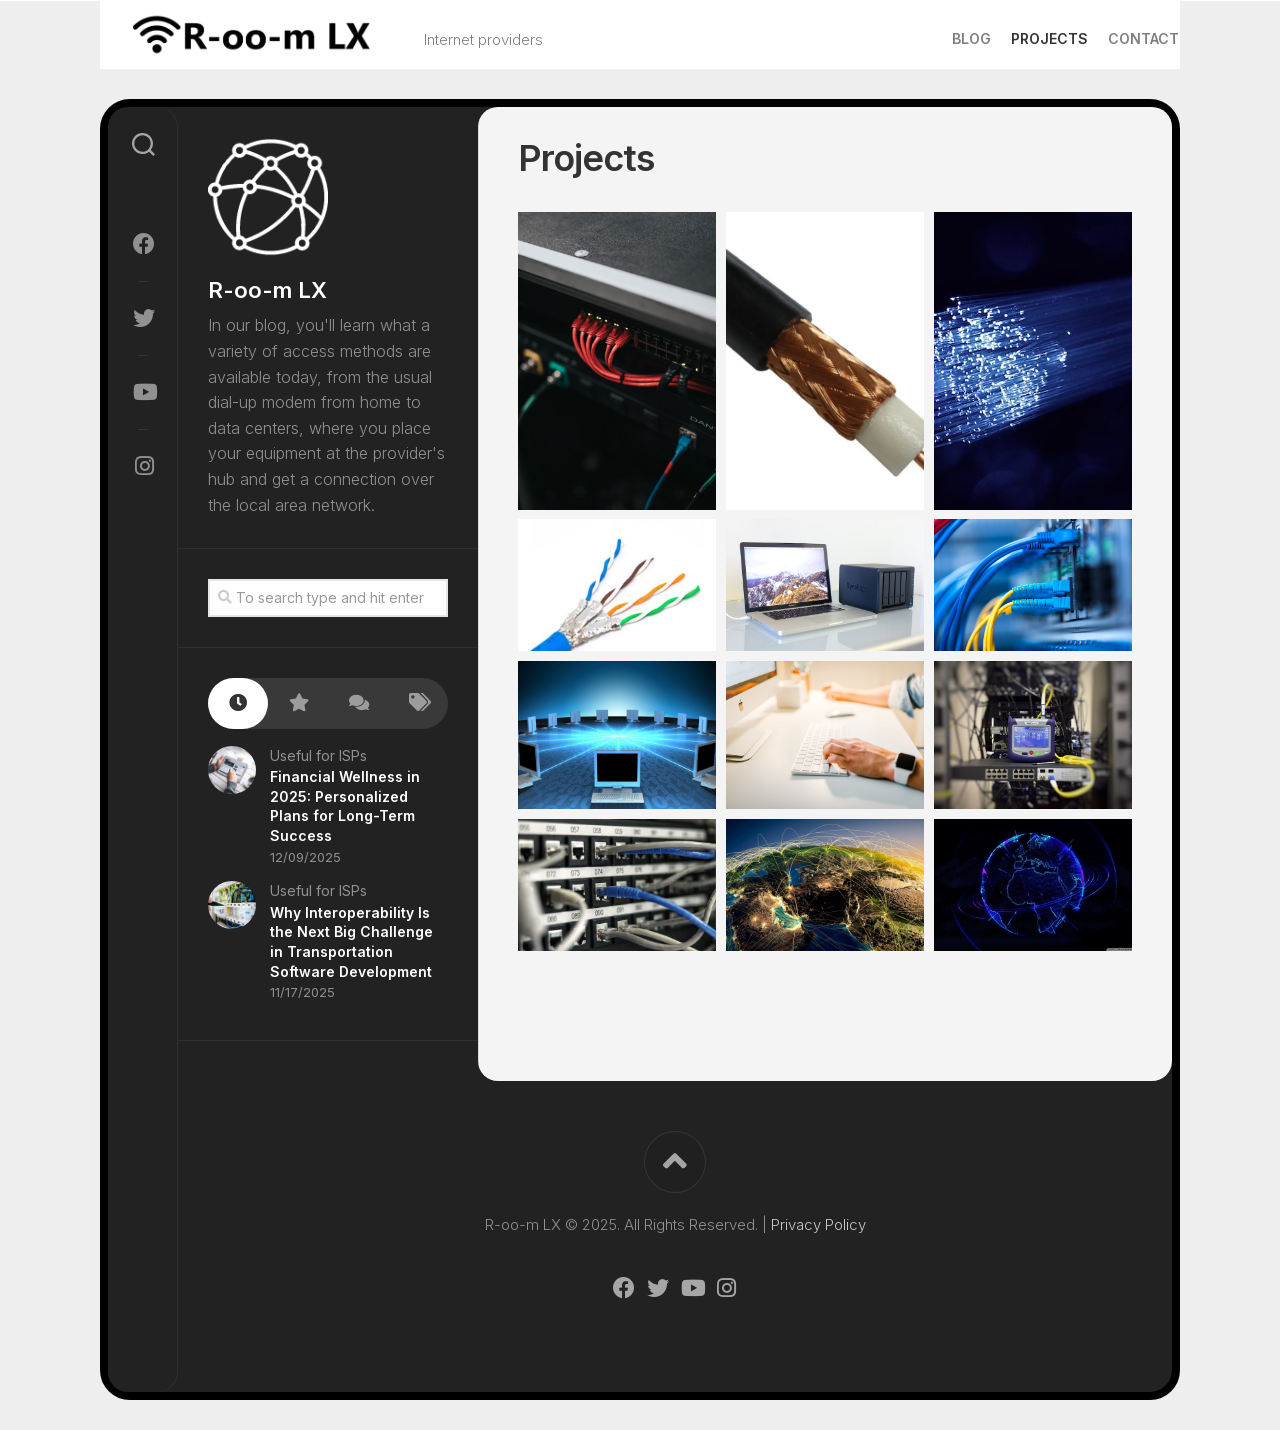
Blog (932, 38)
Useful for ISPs (318, 755)
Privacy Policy (818, 1224)
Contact (1104, 38)
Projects (1010, 38)
